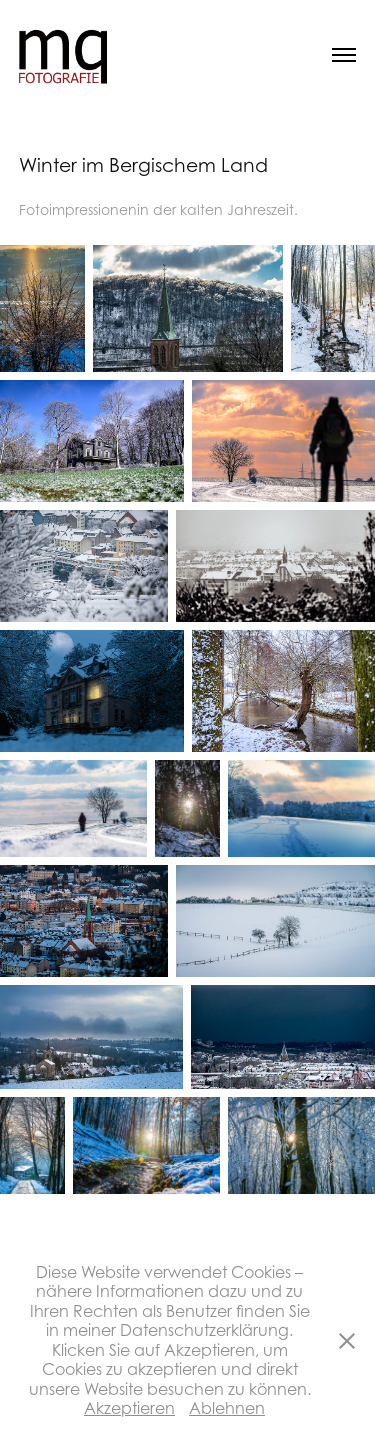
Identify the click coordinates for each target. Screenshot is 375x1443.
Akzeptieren (129, 1408)
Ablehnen (227, 1408)
